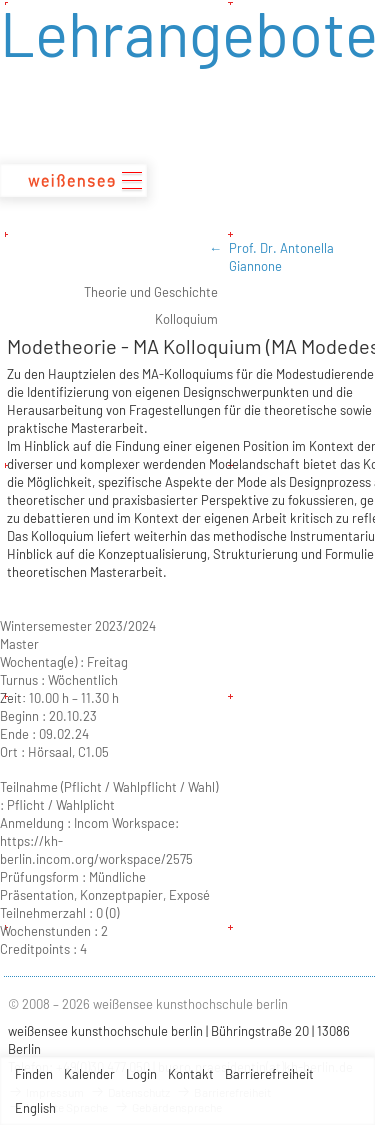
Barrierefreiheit (269, 1074)
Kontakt (191, 1074)
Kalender (89, 1074)
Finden (34, 1074)
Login (141, 1074)
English (35, 1108)
